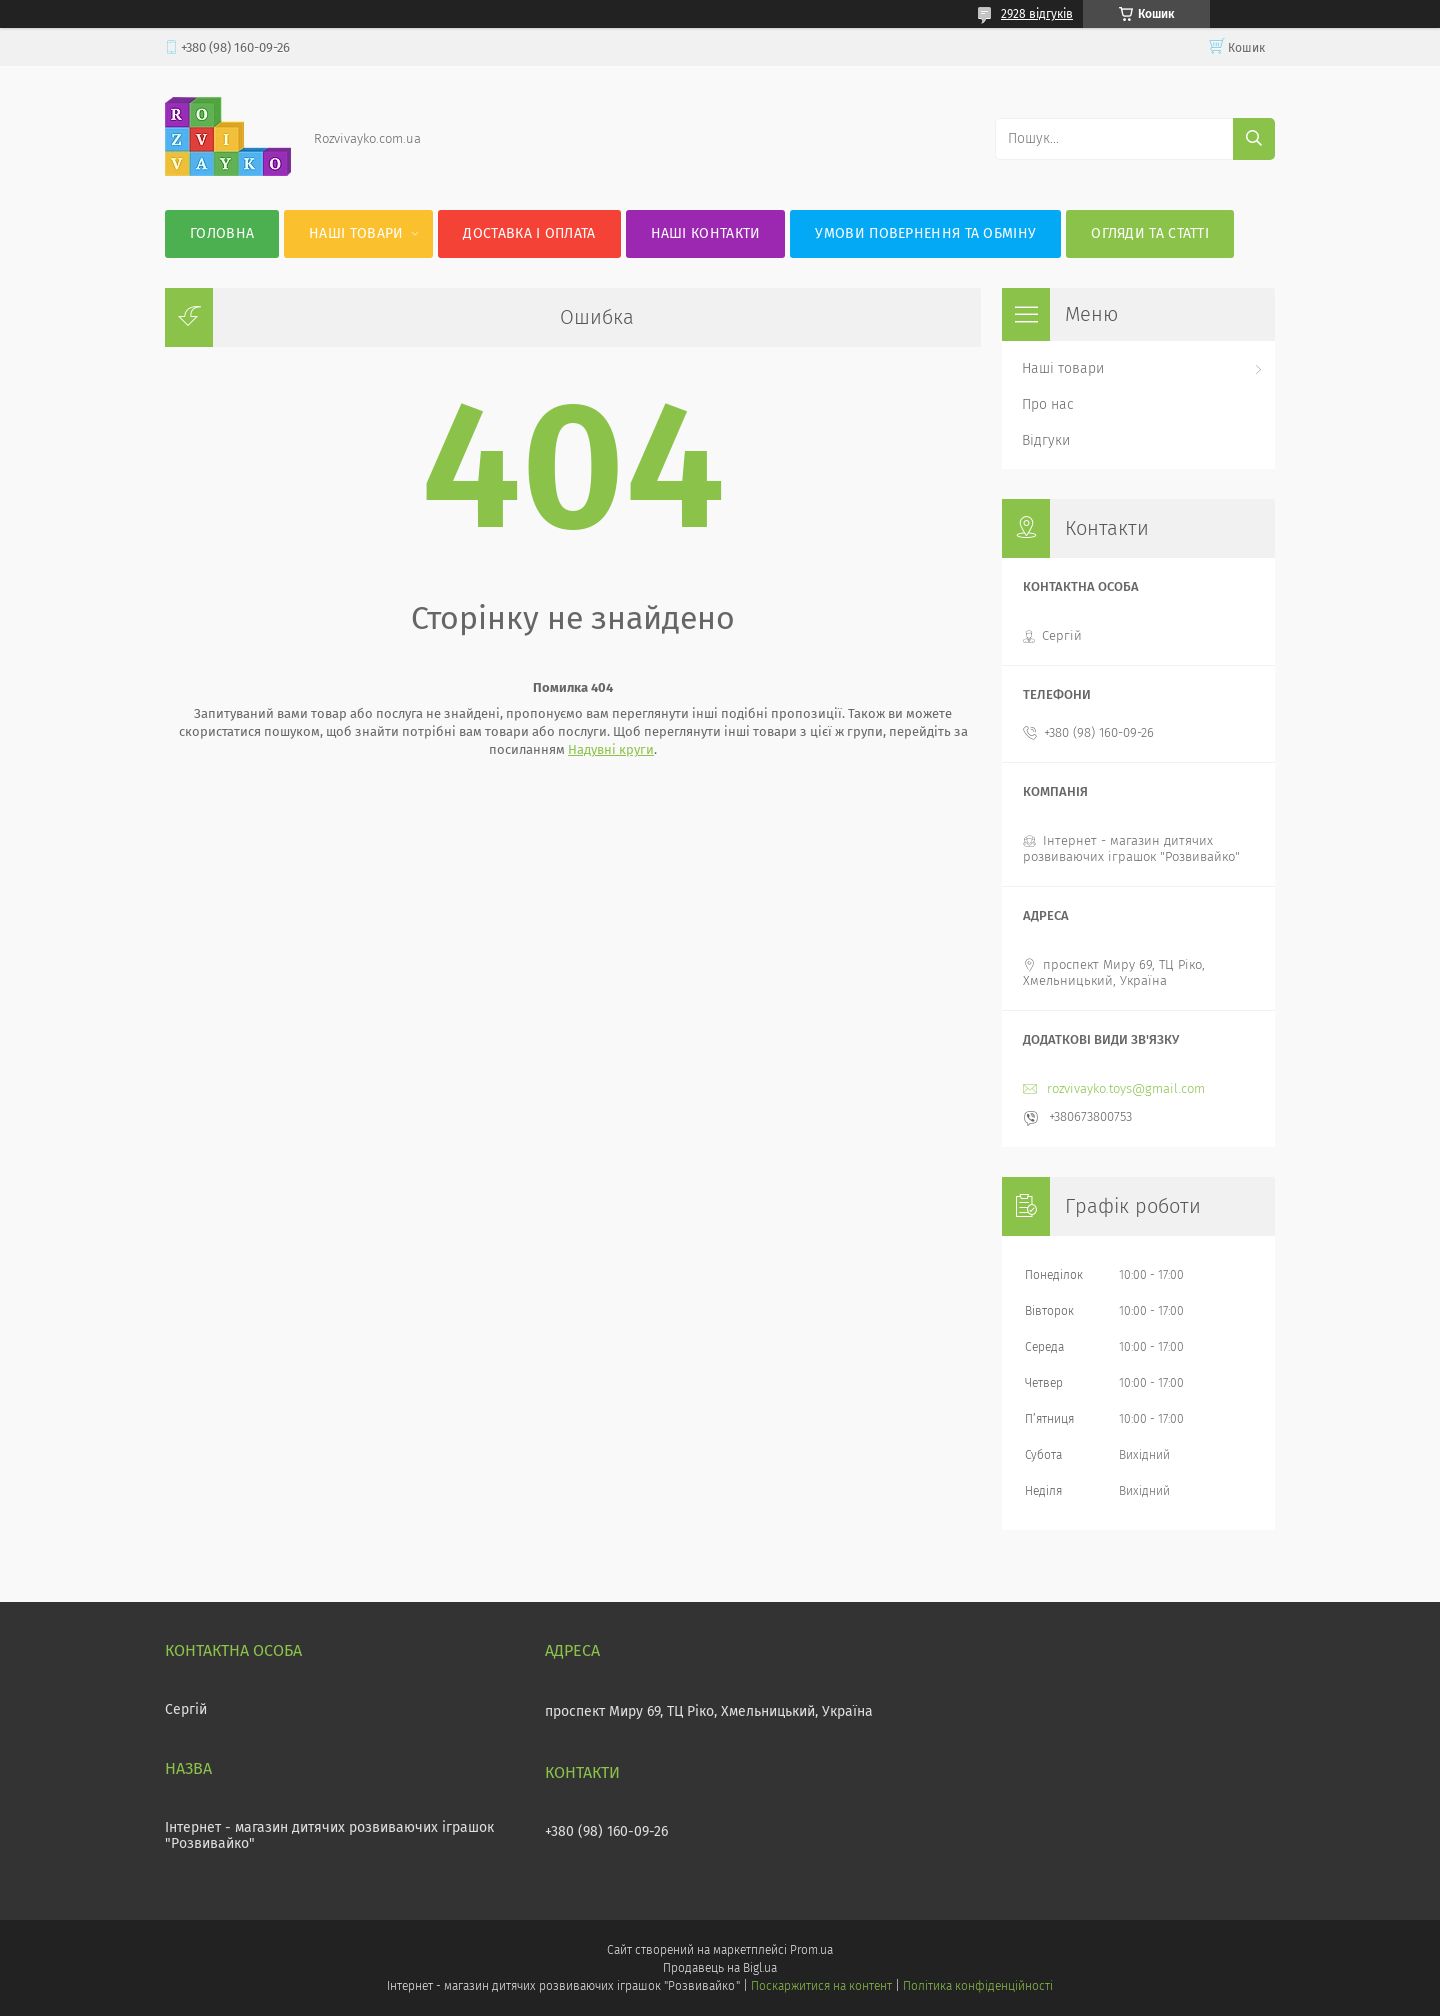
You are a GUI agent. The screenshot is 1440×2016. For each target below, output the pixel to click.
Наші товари (356, 233)
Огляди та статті (1150, 233)
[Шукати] (1254, 139)
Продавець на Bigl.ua (720, 1968)
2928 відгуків (1037, 14)
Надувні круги (611, 749)
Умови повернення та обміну (925, 233)
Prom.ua (811, 1950)
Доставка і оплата (529, 233)
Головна (222, 233)
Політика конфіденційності (978, 1986)
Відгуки (1046, 440)
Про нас (1048, 404)
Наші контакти (706, 233)
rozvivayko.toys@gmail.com (1126, 1088)
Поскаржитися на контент (821, 1986)
